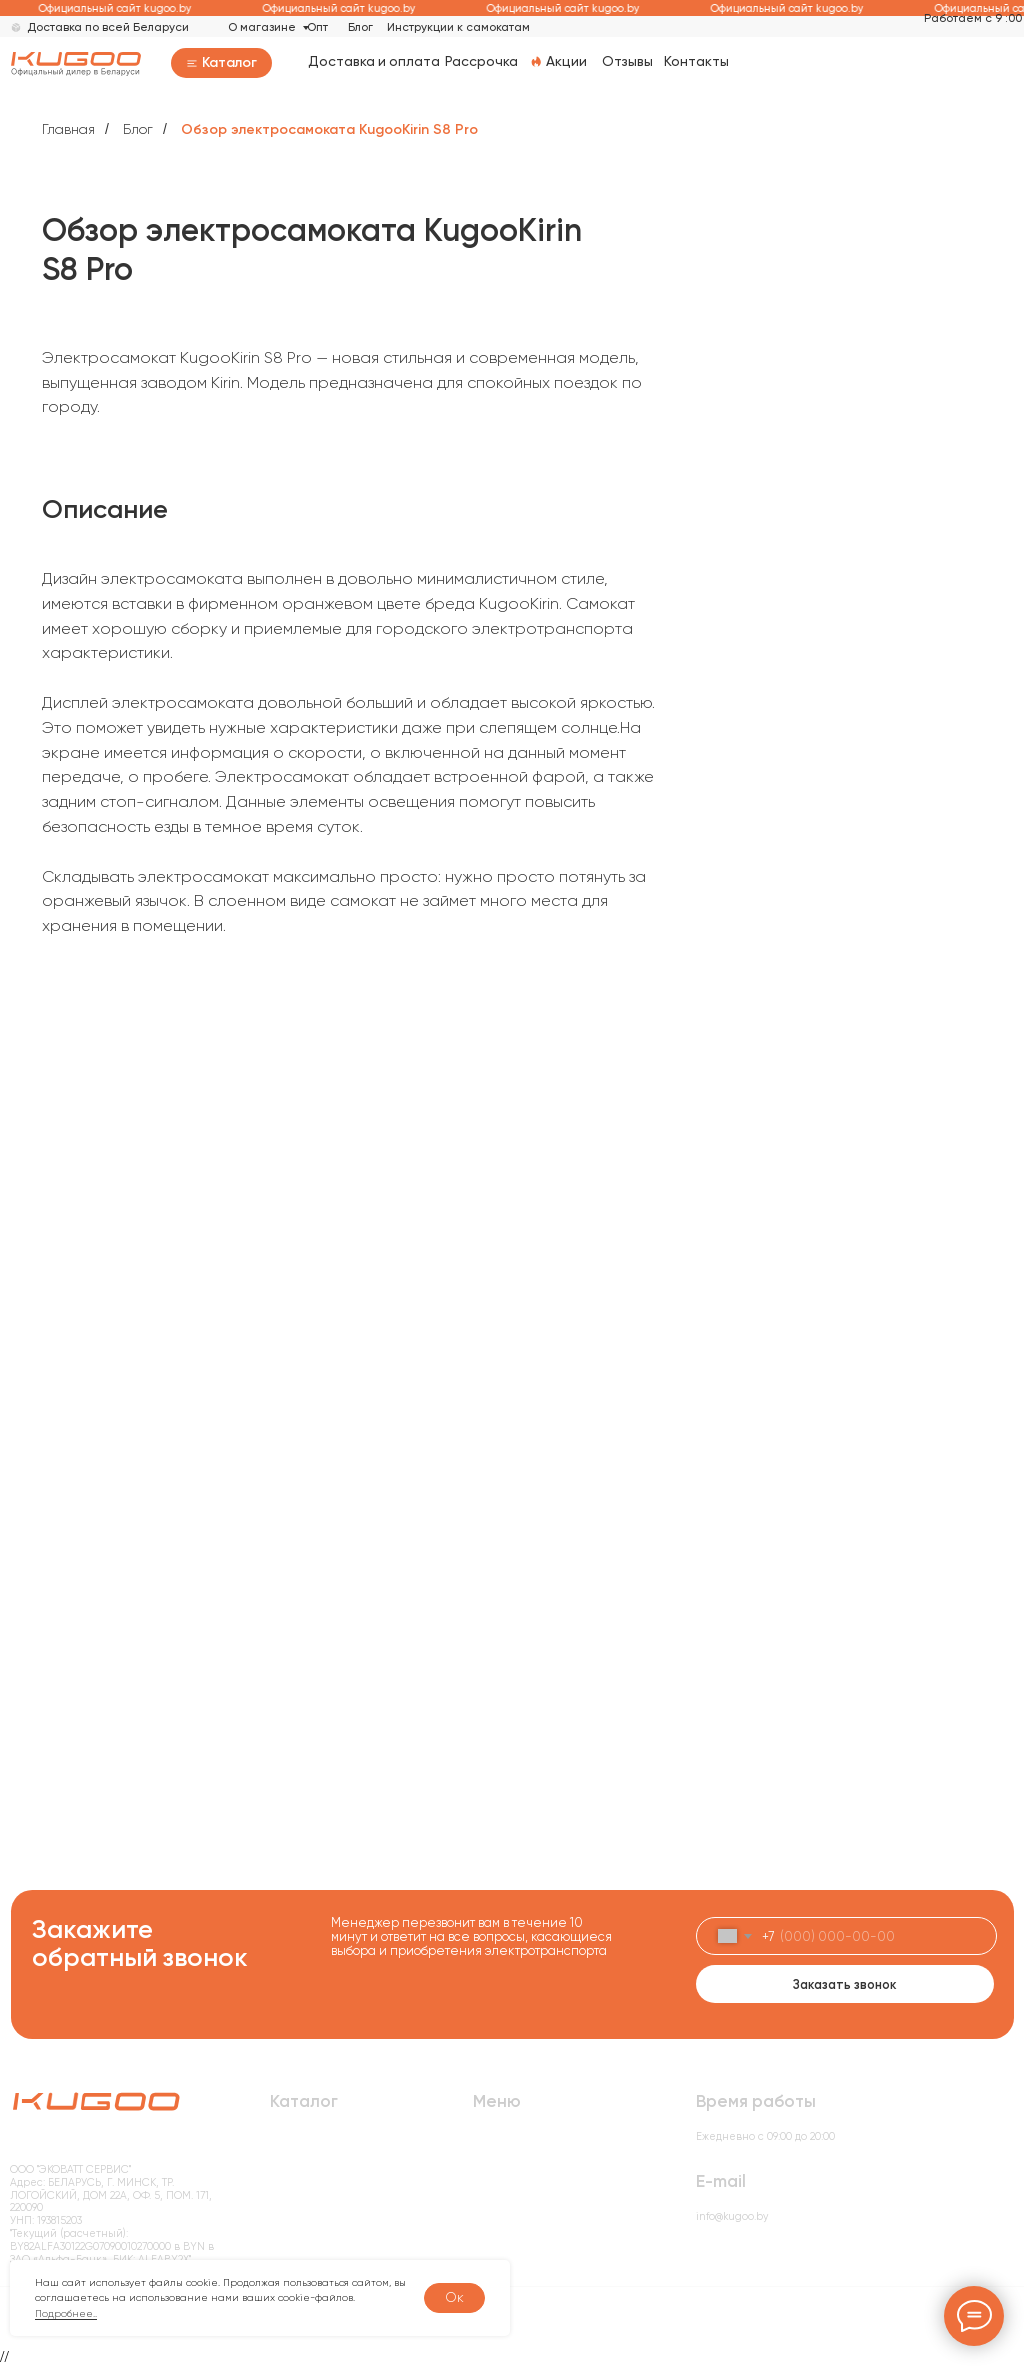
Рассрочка (481, 61)
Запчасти (295, 2234)
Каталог (229, 62)
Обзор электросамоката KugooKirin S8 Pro (329, 129)
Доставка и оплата (374, 61)
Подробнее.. (66, 2313)
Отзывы (627, 61)
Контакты (696, 61)
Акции (566, 61)
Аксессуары (302, 2212)
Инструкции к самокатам (458, 27)
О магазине (262, 27)
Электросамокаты (318, 2148)
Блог (360, 27)
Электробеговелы (318, 2191)
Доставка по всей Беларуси (108, 27)
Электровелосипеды (325, 2170)
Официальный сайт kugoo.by (122, 8)
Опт (317, 27)
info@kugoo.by (732, 2216)
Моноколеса (302, 2255)
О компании (505, 2170)
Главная (68, 129)
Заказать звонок (845, 1984)
